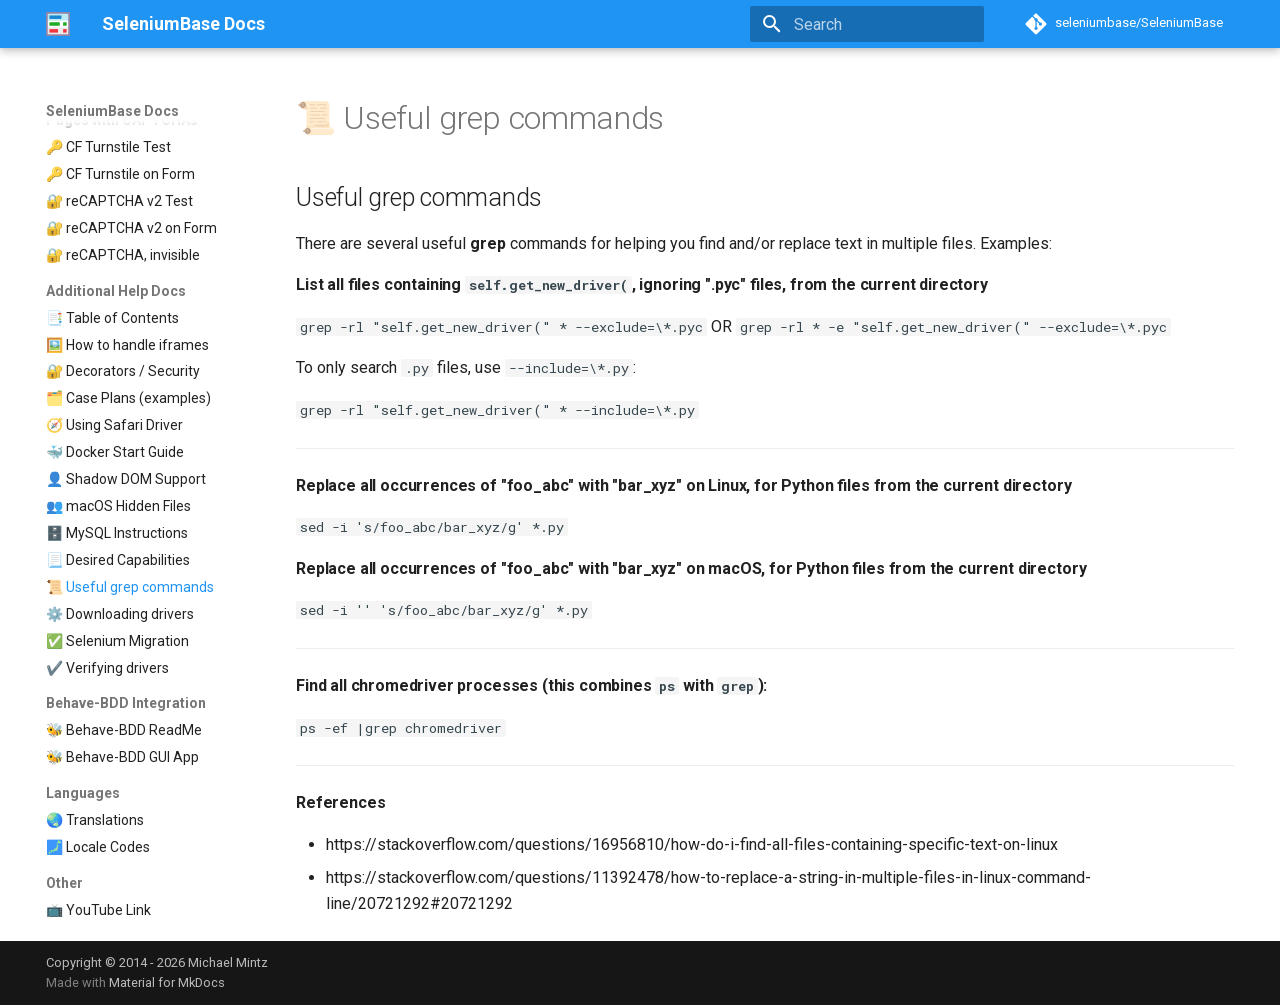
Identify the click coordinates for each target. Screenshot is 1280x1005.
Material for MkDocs (167, 982)
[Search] (867, 24)
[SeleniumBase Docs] (58, 24)
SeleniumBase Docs (112, 111)
